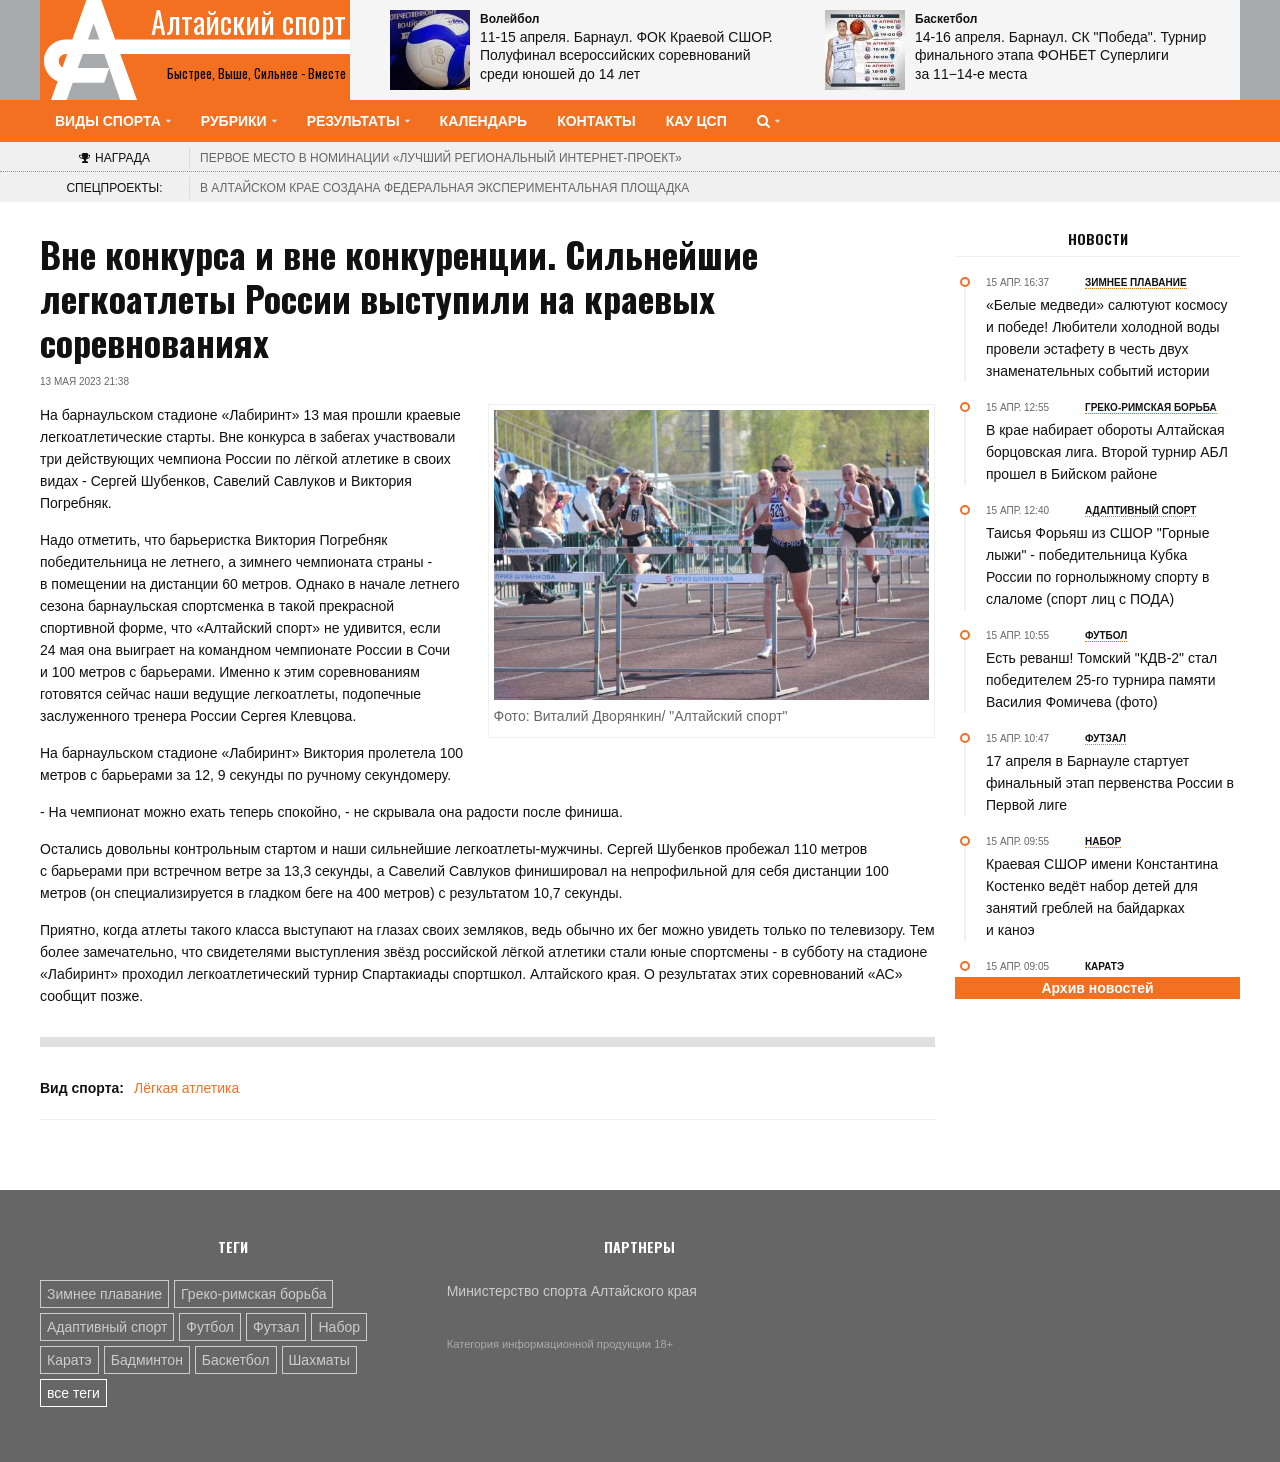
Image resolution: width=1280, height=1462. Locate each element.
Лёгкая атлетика (186, 1088)
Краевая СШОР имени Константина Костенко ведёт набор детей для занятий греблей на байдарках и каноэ (1102, 897)
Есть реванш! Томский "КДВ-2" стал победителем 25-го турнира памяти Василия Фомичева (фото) (1101, 680)
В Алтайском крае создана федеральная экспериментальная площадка (444, 188)
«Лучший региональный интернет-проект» (441, 158)
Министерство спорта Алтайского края (572, 1291)
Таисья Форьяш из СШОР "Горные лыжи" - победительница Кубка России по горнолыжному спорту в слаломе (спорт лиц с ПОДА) (1097, 566)
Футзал (276, 1327)
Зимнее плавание (104, 1294)
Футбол (210, 1327)
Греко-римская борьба (253, 1294)
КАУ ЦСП (696, 121)
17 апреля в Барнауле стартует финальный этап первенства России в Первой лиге (1110, 783)
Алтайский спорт (248, 22)
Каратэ (69, 1360)
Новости (1098, 239)
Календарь (484, 121)
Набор (339, 1327)
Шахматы (319, 1360)
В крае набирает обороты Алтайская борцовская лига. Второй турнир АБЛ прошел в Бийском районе (1107, 452)
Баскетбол (236, 1360)
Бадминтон (147, 1360)
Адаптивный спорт (107, 1327)
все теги (73, 1393)
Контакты (596, 121)
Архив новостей (1097, 988)
